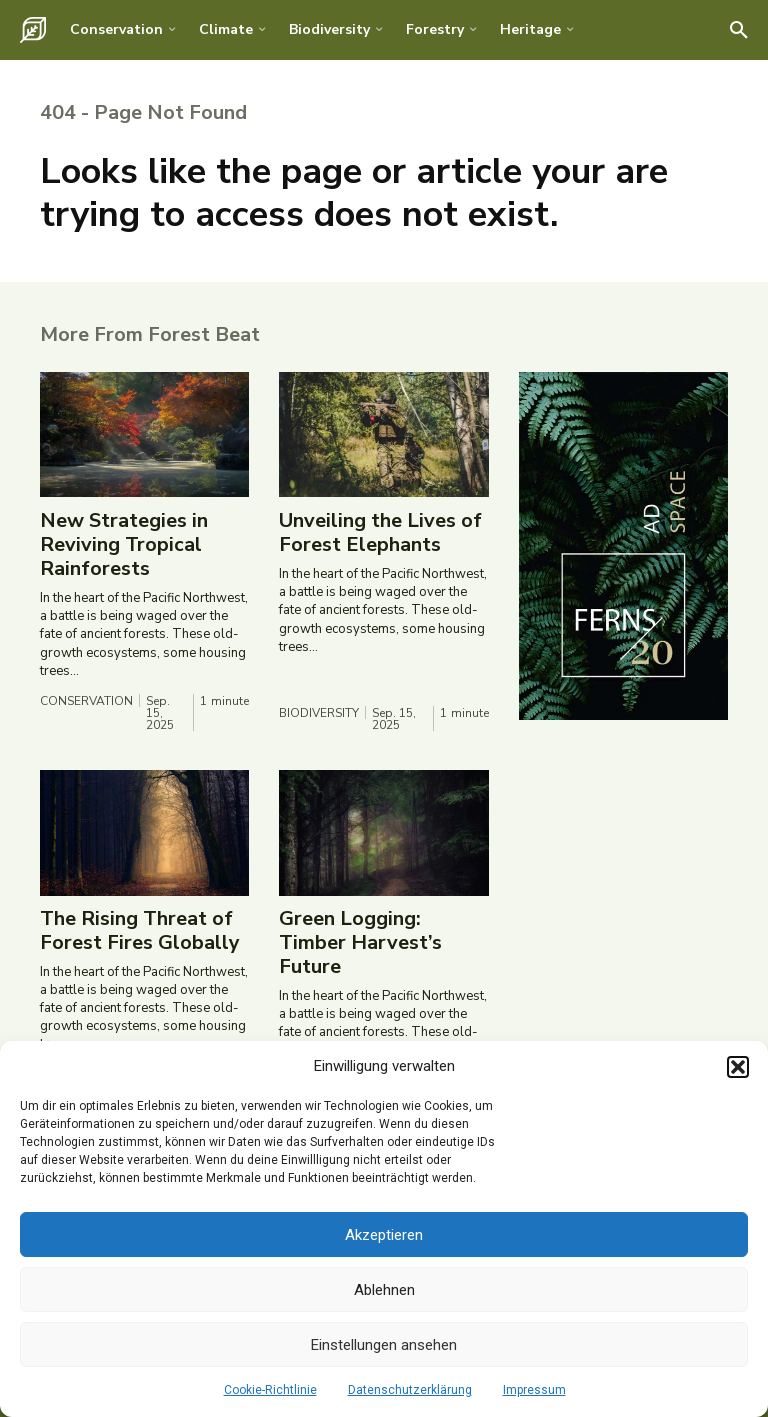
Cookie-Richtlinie (270, 1390)
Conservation (86, 702)
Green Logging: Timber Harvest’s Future (360, 943)
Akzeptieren (384, 1235)
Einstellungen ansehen (384, 1345)
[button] (738, 1067)
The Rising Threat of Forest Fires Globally (140, 931)
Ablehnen (384, 1290)
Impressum (534, 1390)
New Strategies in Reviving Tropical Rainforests (124, 545)
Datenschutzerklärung (410, 1390)
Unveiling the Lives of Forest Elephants (380, 533)
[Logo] (33, 30)
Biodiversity (319, 714)
